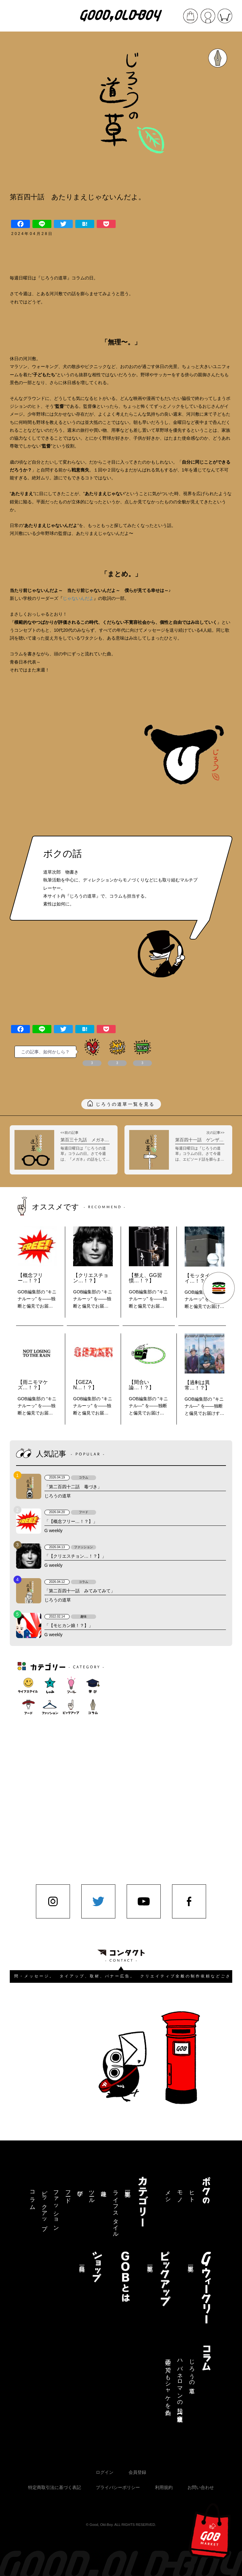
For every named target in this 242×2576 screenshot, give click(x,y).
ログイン (104, 2472)
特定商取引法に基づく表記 (54, 2487)
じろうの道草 (192, 2369)
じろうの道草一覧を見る (125, 1104)
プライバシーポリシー (118, 2487)
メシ (168, 2193)
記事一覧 (127, 2187)
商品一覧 (82, 2262)
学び (80, 2190)
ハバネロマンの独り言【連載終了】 (180, 2384)
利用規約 (164, 2487)
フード (68, 2194)
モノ (180, 2193)
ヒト (192, 2193)
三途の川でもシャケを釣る (168, 2384)
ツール (92, 2194)
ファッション (56, 2207)
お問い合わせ (200, 2487)
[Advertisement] (141, 1756)
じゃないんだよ (78, 598)
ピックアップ (44, 2207)
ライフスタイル (115, 2211)
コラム (32, 2197)
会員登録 (137, 2472)
